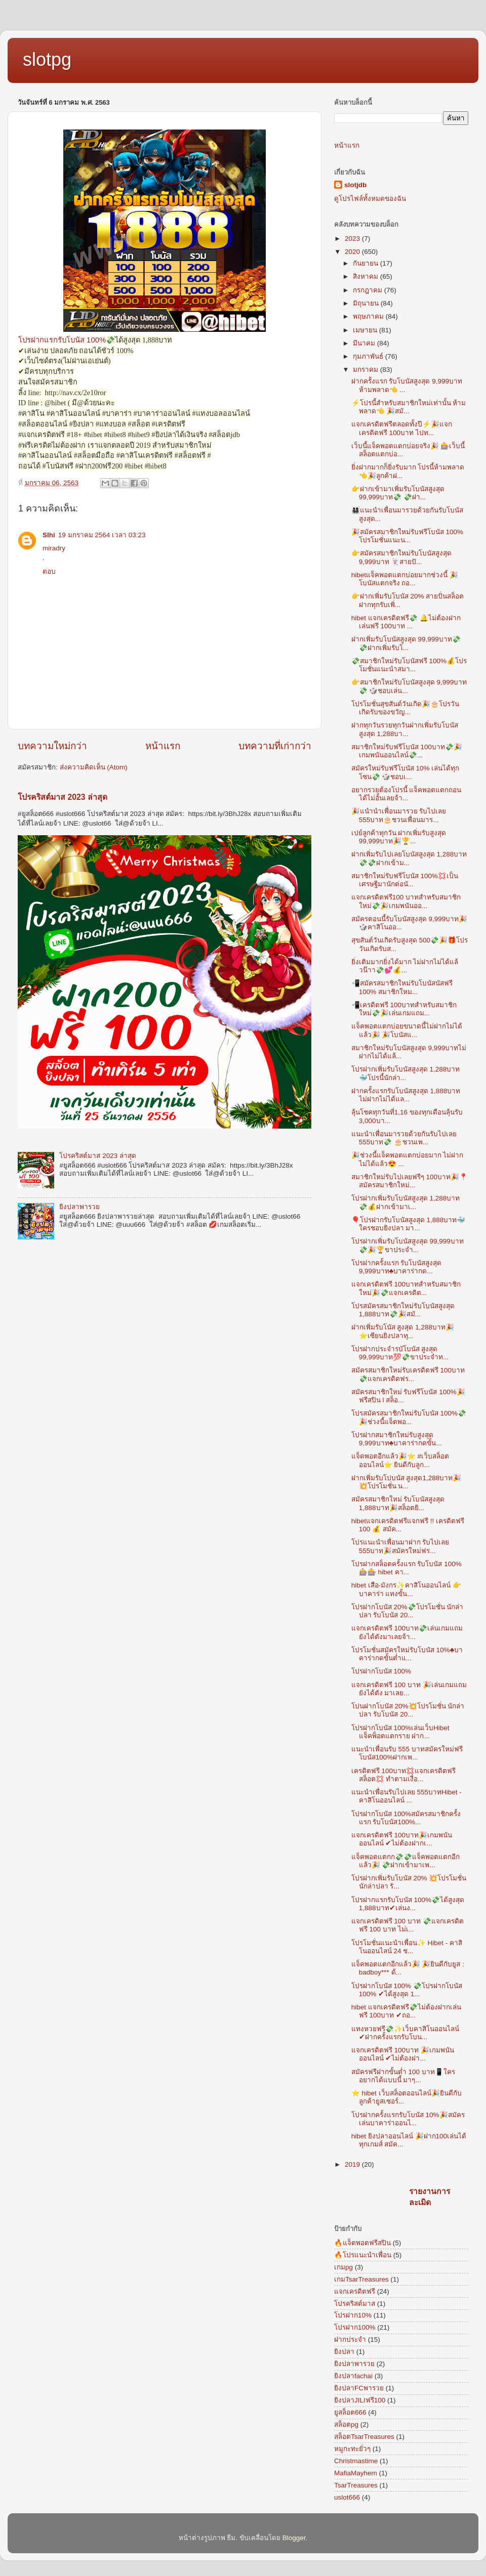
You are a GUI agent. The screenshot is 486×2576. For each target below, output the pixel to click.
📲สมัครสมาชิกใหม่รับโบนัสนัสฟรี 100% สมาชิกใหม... (402, 987)
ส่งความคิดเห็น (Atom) (94, 767)
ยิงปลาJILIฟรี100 (359, 2400)
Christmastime (356, 2461)
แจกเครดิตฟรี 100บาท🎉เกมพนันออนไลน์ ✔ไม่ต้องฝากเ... (401, 1839)
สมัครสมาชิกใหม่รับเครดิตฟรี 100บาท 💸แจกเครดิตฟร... (408, 1374)
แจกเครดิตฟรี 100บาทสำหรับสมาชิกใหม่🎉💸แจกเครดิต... (406, 1288)
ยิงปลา (344, 2351)
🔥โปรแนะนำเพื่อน (362, 2255)
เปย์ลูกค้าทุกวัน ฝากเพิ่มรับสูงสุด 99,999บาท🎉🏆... (399, 837)
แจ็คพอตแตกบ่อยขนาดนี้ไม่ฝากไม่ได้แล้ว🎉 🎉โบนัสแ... (406, 1030)
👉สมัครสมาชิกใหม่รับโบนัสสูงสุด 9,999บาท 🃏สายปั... (401, 557)
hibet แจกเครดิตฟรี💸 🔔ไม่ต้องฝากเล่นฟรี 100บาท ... (406, 622)
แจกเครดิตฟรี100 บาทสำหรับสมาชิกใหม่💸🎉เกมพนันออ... (406, 901)
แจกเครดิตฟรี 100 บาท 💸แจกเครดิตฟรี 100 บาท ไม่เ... (407, 1925)
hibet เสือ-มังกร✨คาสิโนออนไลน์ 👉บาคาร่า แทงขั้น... (406, 1589)
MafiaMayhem (355, 2473)
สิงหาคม (366, 276)
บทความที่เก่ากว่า (274, 746)
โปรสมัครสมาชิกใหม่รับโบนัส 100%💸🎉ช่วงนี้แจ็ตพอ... (408, 1417)
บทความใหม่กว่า (52, 746)
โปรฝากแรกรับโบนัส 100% (62, 340)
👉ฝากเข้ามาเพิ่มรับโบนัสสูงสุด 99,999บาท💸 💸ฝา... (397, 493)
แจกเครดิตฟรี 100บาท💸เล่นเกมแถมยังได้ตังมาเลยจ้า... (407, 1632)
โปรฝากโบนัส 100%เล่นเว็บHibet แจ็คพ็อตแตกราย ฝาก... (400, 1732)
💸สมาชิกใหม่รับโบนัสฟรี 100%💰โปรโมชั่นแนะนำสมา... (409, 665)
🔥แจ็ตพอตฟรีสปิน (362, 2243)
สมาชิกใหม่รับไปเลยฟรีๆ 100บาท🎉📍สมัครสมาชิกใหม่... (409, 1181)
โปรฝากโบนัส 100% (381, 1671)
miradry (54, 548)
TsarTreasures (356, 2485)
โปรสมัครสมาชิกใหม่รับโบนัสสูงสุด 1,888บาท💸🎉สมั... (403, 1310)
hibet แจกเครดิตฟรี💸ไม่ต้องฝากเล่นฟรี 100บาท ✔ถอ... (406, 2011)
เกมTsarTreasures (361, 2279)
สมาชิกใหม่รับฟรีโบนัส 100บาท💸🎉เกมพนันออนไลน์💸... (406, 751)
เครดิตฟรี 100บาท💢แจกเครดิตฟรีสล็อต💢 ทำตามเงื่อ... (403, 1775)
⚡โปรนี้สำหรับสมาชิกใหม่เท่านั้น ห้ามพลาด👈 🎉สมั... (408, 407)
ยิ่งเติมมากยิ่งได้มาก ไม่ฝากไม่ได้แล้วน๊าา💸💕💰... (405, 966)
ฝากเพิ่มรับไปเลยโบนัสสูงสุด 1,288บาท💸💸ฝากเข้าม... (409, 858)
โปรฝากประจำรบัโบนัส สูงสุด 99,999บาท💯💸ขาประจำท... (400, 1353)
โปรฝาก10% (353, 2315)
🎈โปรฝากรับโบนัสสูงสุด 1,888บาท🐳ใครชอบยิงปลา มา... (408, 1224)
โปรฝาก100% (355, 2327)
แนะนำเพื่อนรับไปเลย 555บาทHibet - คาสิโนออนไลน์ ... (406, 1796)
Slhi (49, 535)
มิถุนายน (367, 303)
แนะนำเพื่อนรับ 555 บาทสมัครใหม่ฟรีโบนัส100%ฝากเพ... (407, 1753)
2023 (353, 238)
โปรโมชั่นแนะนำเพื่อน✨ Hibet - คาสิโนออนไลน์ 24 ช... (406, 1947)
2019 (353, 2164)
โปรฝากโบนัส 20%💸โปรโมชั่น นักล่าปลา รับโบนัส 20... (407, 1611)
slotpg (47, 59)
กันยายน (366, 263)
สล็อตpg (346, 2424)
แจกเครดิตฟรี (354, 2291)
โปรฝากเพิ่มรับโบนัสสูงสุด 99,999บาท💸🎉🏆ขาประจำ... (407, 1245)
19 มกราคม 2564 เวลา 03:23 (102, 535)
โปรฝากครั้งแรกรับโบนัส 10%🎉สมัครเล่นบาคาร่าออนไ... (408, 2119)
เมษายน (366, 330)
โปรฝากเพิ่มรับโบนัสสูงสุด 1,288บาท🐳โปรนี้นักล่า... (405, 1073)
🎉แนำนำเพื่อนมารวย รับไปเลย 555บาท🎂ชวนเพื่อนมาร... (399, 815)
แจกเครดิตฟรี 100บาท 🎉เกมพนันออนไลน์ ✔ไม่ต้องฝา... (402, 2054)
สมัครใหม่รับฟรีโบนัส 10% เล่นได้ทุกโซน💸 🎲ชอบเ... (405, 772)
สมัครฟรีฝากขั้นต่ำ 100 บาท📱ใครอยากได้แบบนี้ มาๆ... (403, 2076)
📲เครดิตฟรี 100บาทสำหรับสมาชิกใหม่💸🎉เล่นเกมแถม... (404, 1009)
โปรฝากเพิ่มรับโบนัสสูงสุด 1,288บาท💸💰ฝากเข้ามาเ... (405, 1202)
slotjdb (355, 185)
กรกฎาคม (368, 290)
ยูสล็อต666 (350, 2412)
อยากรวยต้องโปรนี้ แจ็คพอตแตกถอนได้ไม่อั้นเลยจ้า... (406, 794)
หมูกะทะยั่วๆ (352, 2449)
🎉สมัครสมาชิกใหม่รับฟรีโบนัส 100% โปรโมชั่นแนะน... (407, 536)
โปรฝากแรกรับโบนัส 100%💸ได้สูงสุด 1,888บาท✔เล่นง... (407, 1904)
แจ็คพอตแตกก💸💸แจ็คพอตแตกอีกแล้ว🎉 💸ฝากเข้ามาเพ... (405, 1861)
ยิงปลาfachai (353, 2376)
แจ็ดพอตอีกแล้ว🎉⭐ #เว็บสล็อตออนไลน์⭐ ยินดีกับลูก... (400, 1460)
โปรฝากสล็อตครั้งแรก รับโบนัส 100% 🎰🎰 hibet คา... (406, 1568)
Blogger (294, 2538)
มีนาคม (365, 343)
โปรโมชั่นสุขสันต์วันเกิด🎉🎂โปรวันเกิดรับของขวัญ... (405, 708)
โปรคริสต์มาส (354, 2303)
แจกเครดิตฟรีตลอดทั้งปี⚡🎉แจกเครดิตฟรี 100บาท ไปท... (401, 428)
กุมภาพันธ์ (369, 356)
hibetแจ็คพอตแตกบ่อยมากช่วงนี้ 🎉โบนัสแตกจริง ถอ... (404, 579)
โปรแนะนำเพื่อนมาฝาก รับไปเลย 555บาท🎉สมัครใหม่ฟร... (400, 1546)
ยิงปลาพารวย (79, 1207)
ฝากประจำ (350, 2339)
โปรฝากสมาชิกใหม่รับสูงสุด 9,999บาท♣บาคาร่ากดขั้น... (396, 1439)
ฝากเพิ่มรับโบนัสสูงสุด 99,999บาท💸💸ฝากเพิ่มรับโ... (406, 643)
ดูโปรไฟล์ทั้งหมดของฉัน (370, 198)
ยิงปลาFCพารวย (359, 2388)
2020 (353, 251)
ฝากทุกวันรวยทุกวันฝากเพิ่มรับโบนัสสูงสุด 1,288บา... (404, 729)
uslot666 (347, 2497)
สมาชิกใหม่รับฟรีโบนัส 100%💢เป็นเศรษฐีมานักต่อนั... (404, 880)
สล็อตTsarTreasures (364, 2436)
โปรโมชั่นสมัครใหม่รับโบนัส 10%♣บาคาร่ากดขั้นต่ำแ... (407, 1654)
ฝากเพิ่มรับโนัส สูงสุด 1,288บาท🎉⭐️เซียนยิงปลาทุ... (402, 1331)
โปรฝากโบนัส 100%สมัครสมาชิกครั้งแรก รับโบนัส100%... (406, 1818)
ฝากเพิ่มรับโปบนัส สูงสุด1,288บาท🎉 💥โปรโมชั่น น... (406, 1482)
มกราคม (366, 369)
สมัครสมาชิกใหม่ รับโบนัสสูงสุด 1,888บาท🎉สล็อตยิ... (398, 1503)
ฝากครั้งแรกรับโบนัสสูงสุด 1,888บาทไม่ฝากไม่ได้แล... (406, 1095)
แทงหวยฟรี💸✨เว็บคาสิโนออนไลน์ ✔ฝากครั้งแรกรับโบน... (405, 2033)
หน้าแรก (162, 746)
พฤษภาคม (369, 316)
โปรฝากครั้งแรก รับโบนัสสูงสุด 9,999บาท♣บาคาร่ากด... (396, 1267)
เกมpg (343, 2267)
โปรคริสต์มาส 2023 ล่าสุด (62, 797)
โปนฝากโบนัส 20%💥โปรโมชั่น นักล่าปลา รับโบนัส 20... (408, 1710)
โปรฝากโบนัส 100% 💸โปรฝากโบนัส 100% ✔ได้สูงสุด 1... (406, 1990)
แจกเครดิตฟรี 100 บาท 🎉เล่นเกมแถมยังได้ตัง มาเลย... (409, 1689)
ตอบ (49, 571)
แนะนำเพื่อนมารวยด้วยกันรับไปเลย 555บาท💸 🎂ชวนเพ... (404, 1138)
